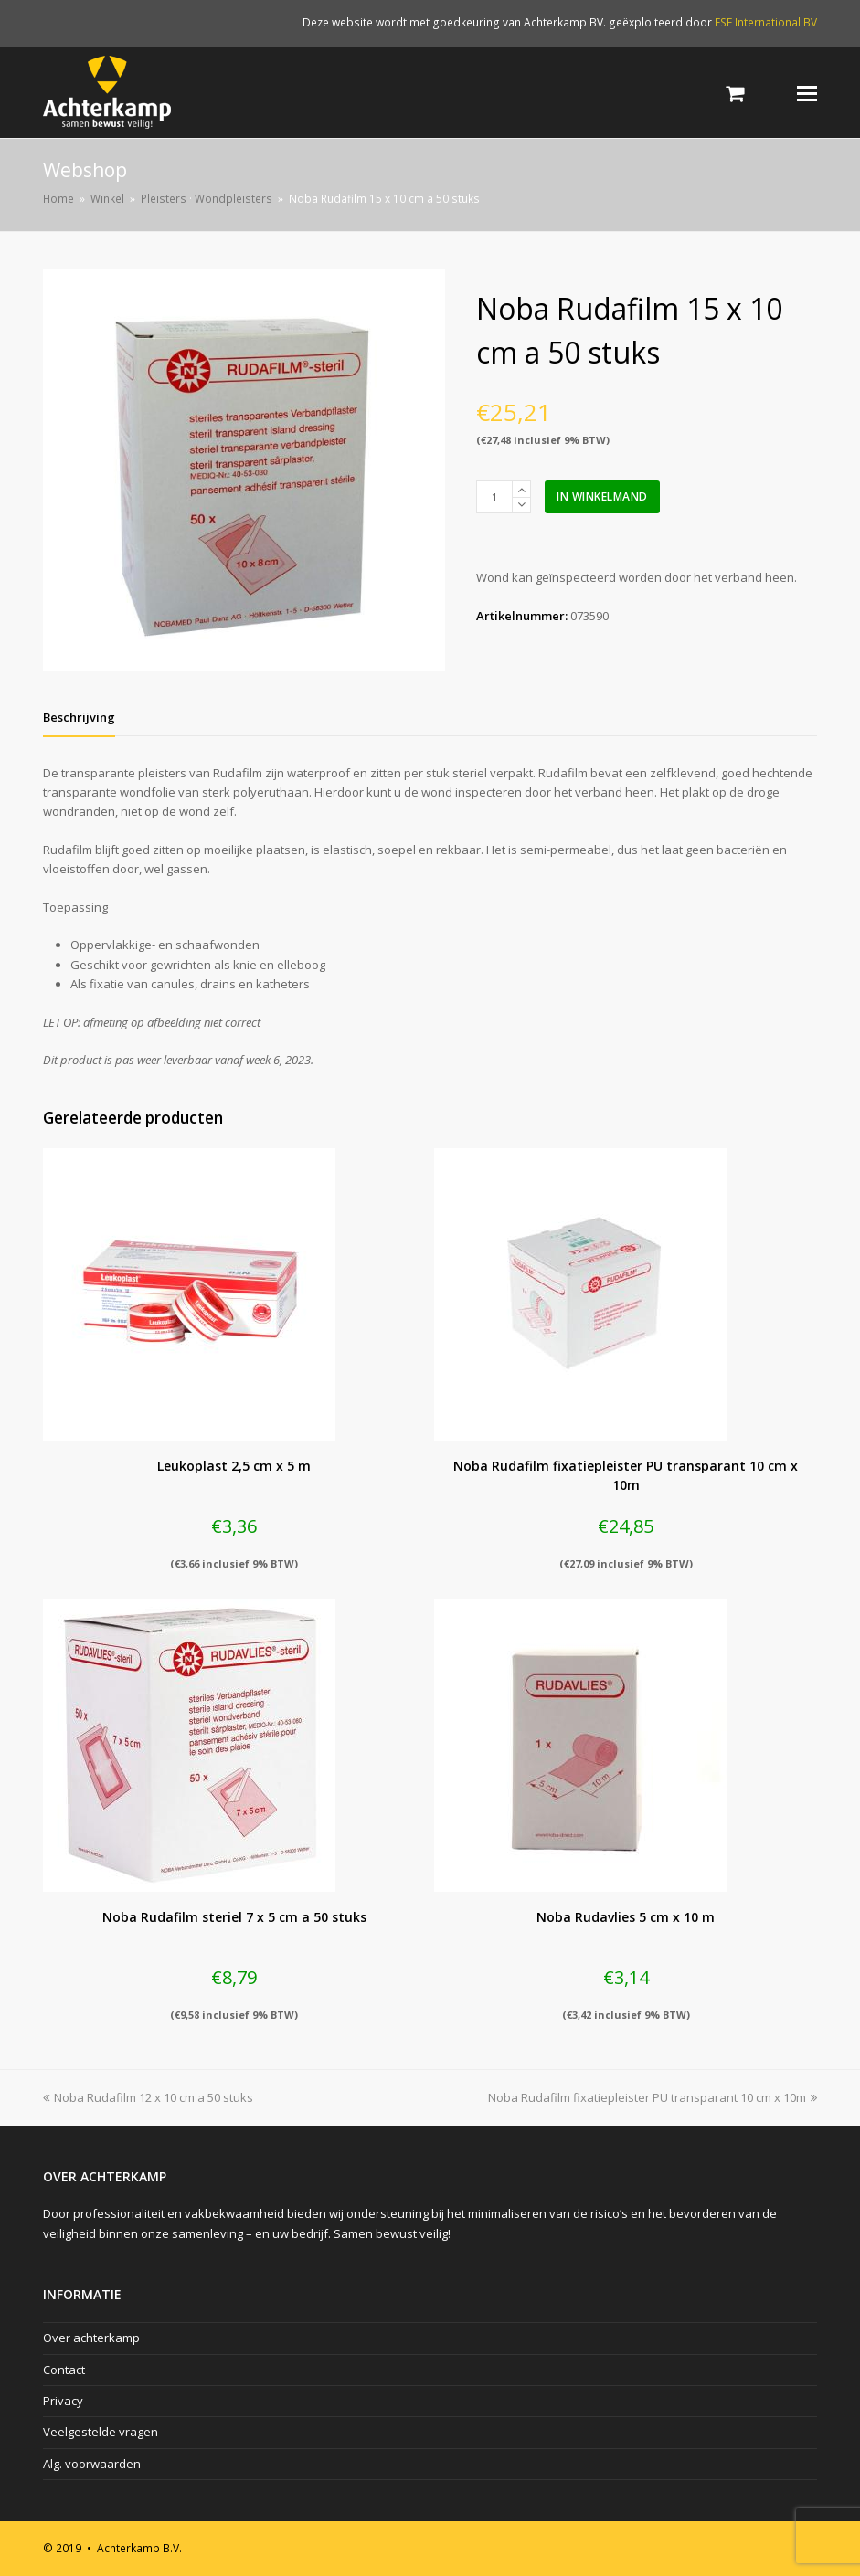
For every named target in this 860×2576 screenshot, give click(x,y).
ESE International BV (766, 22)
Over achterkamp (91, 2337)
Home (58, 198)
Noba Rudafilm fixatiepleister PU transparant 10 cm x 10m (652, 2097)
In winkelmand (602, 496)
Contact (64, 2369)
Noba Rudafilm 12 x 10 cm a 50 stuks (148, 2097)
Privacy (63, 2400)
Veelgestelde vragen (100, 2431)
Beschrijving (79, 717)
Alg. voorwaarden (92, 2463)
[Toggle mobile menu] (807, 92)
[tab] (79, 717)
